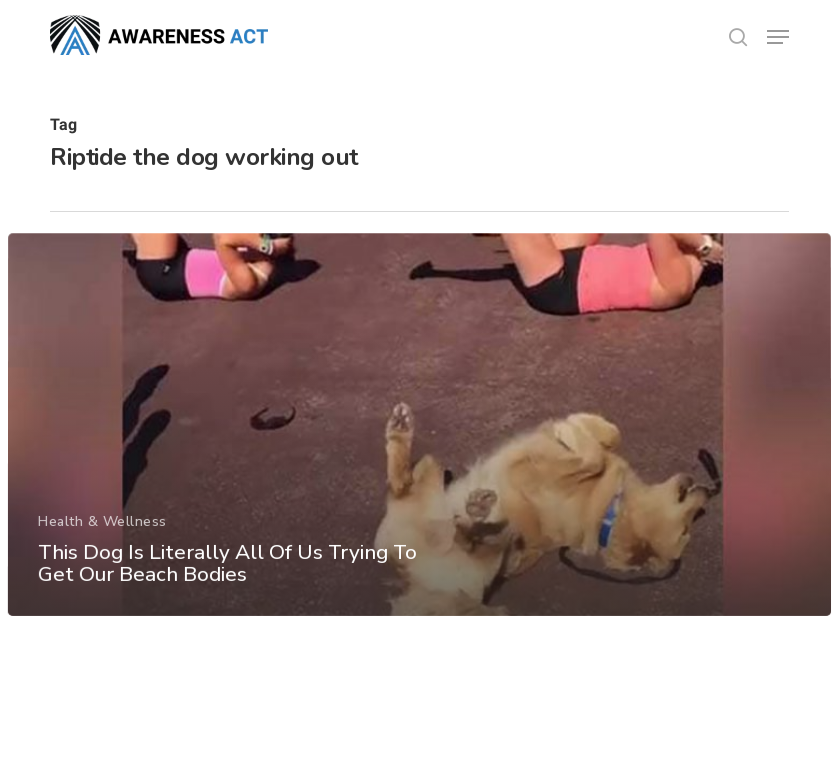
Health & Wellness (102, 529)
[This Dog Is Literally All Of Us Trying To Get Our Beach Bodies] (420, 433)
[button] (778, 37)
